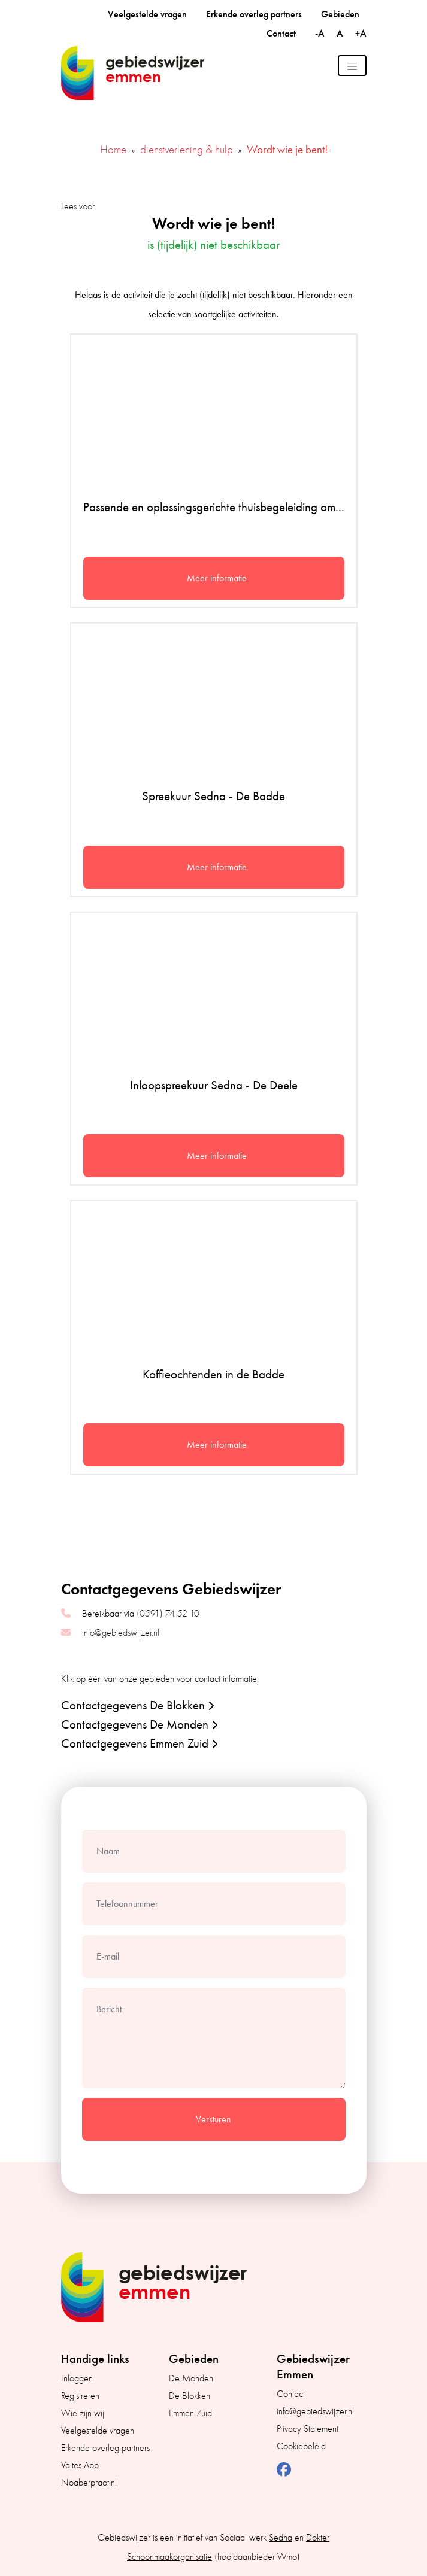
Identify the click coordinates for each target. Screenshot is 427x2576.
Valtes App (80, 2465)
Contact (281, 33)
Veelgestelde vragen (147, 14)
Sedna (280, 2537)
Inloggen (77, 2378)
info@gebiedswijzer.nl (120, 1632)
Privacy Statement (307, 2428)
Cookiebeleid (301, 2446)
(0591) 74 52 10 (168, 1613)
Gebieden (340, 14)
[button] (211, 1705)
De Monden (191, 2378)
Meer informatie (217, 578)
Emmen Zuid (190, 2413)
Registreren (80, 2395)
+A (361, 33)
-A (321, 33)
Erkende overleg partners (254, 14)
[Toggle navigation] (352, 65)
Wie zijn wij (82, 2413)
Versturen (213, 2119)
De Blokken (189, 2395)
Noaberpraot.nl (89, 2482)
